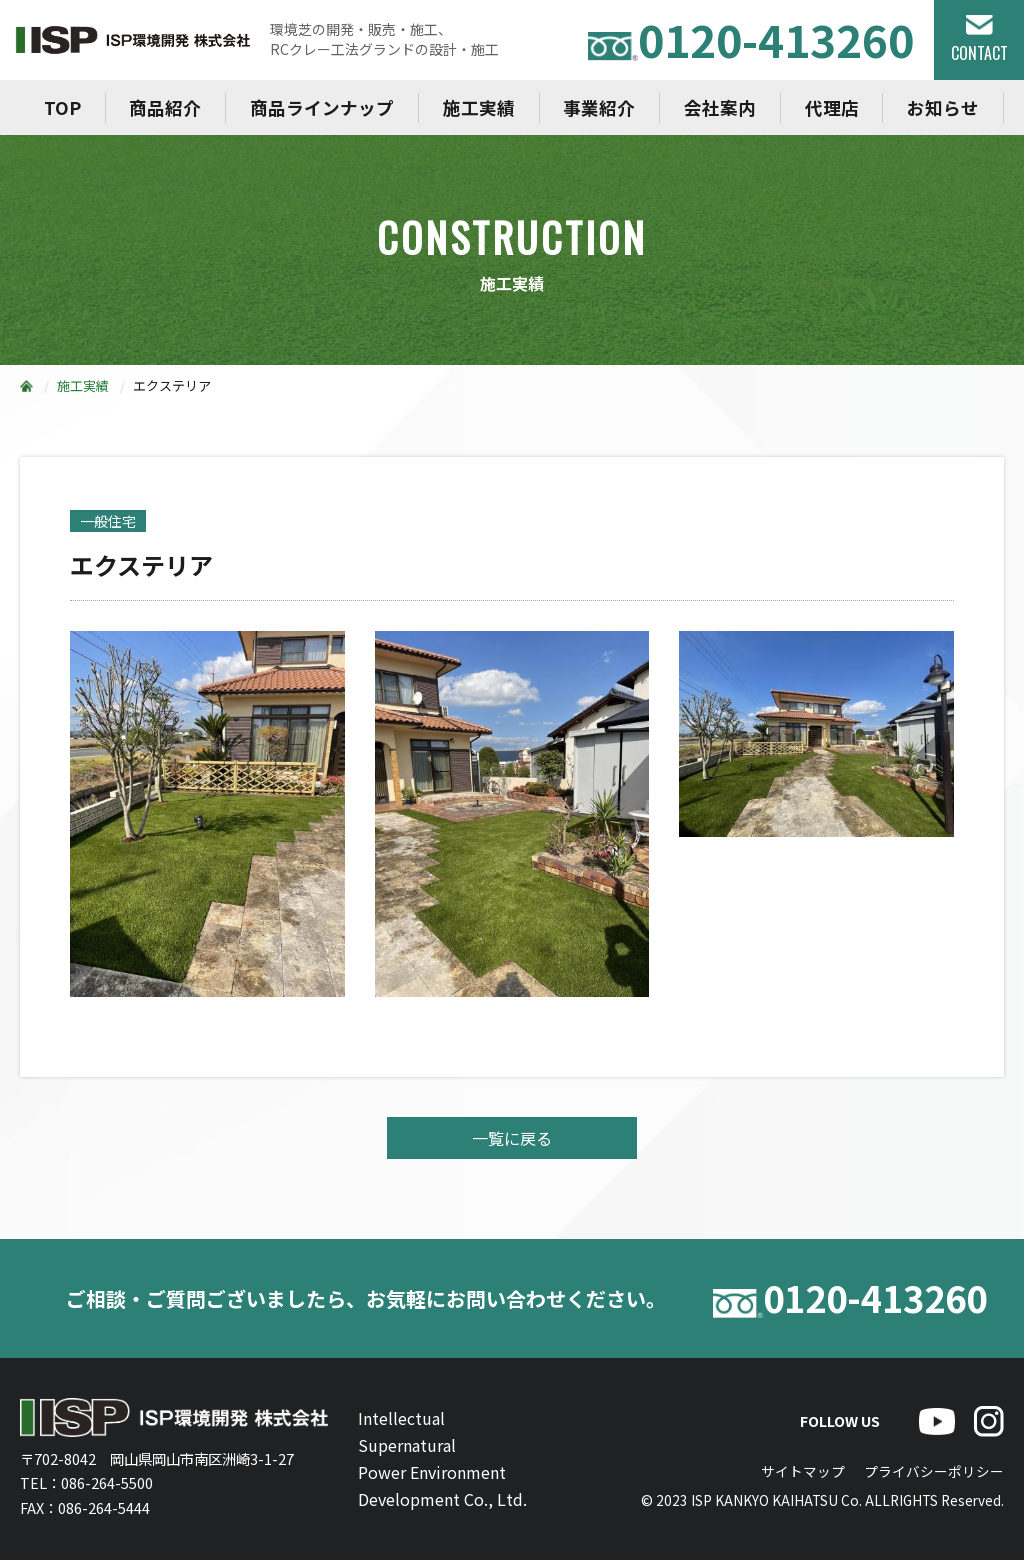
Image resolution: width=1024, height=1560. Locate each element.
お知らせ (943, 107)
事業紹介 (599, 107)
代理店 (832, 107)
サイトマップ (803, 1471)
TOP (62, 107)
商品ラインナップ (322, 107)
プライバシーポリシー (934, 1471)
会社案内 (720, 107)
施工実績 (479, 107)
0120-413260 (751, 39)
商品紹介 (165, 107)
